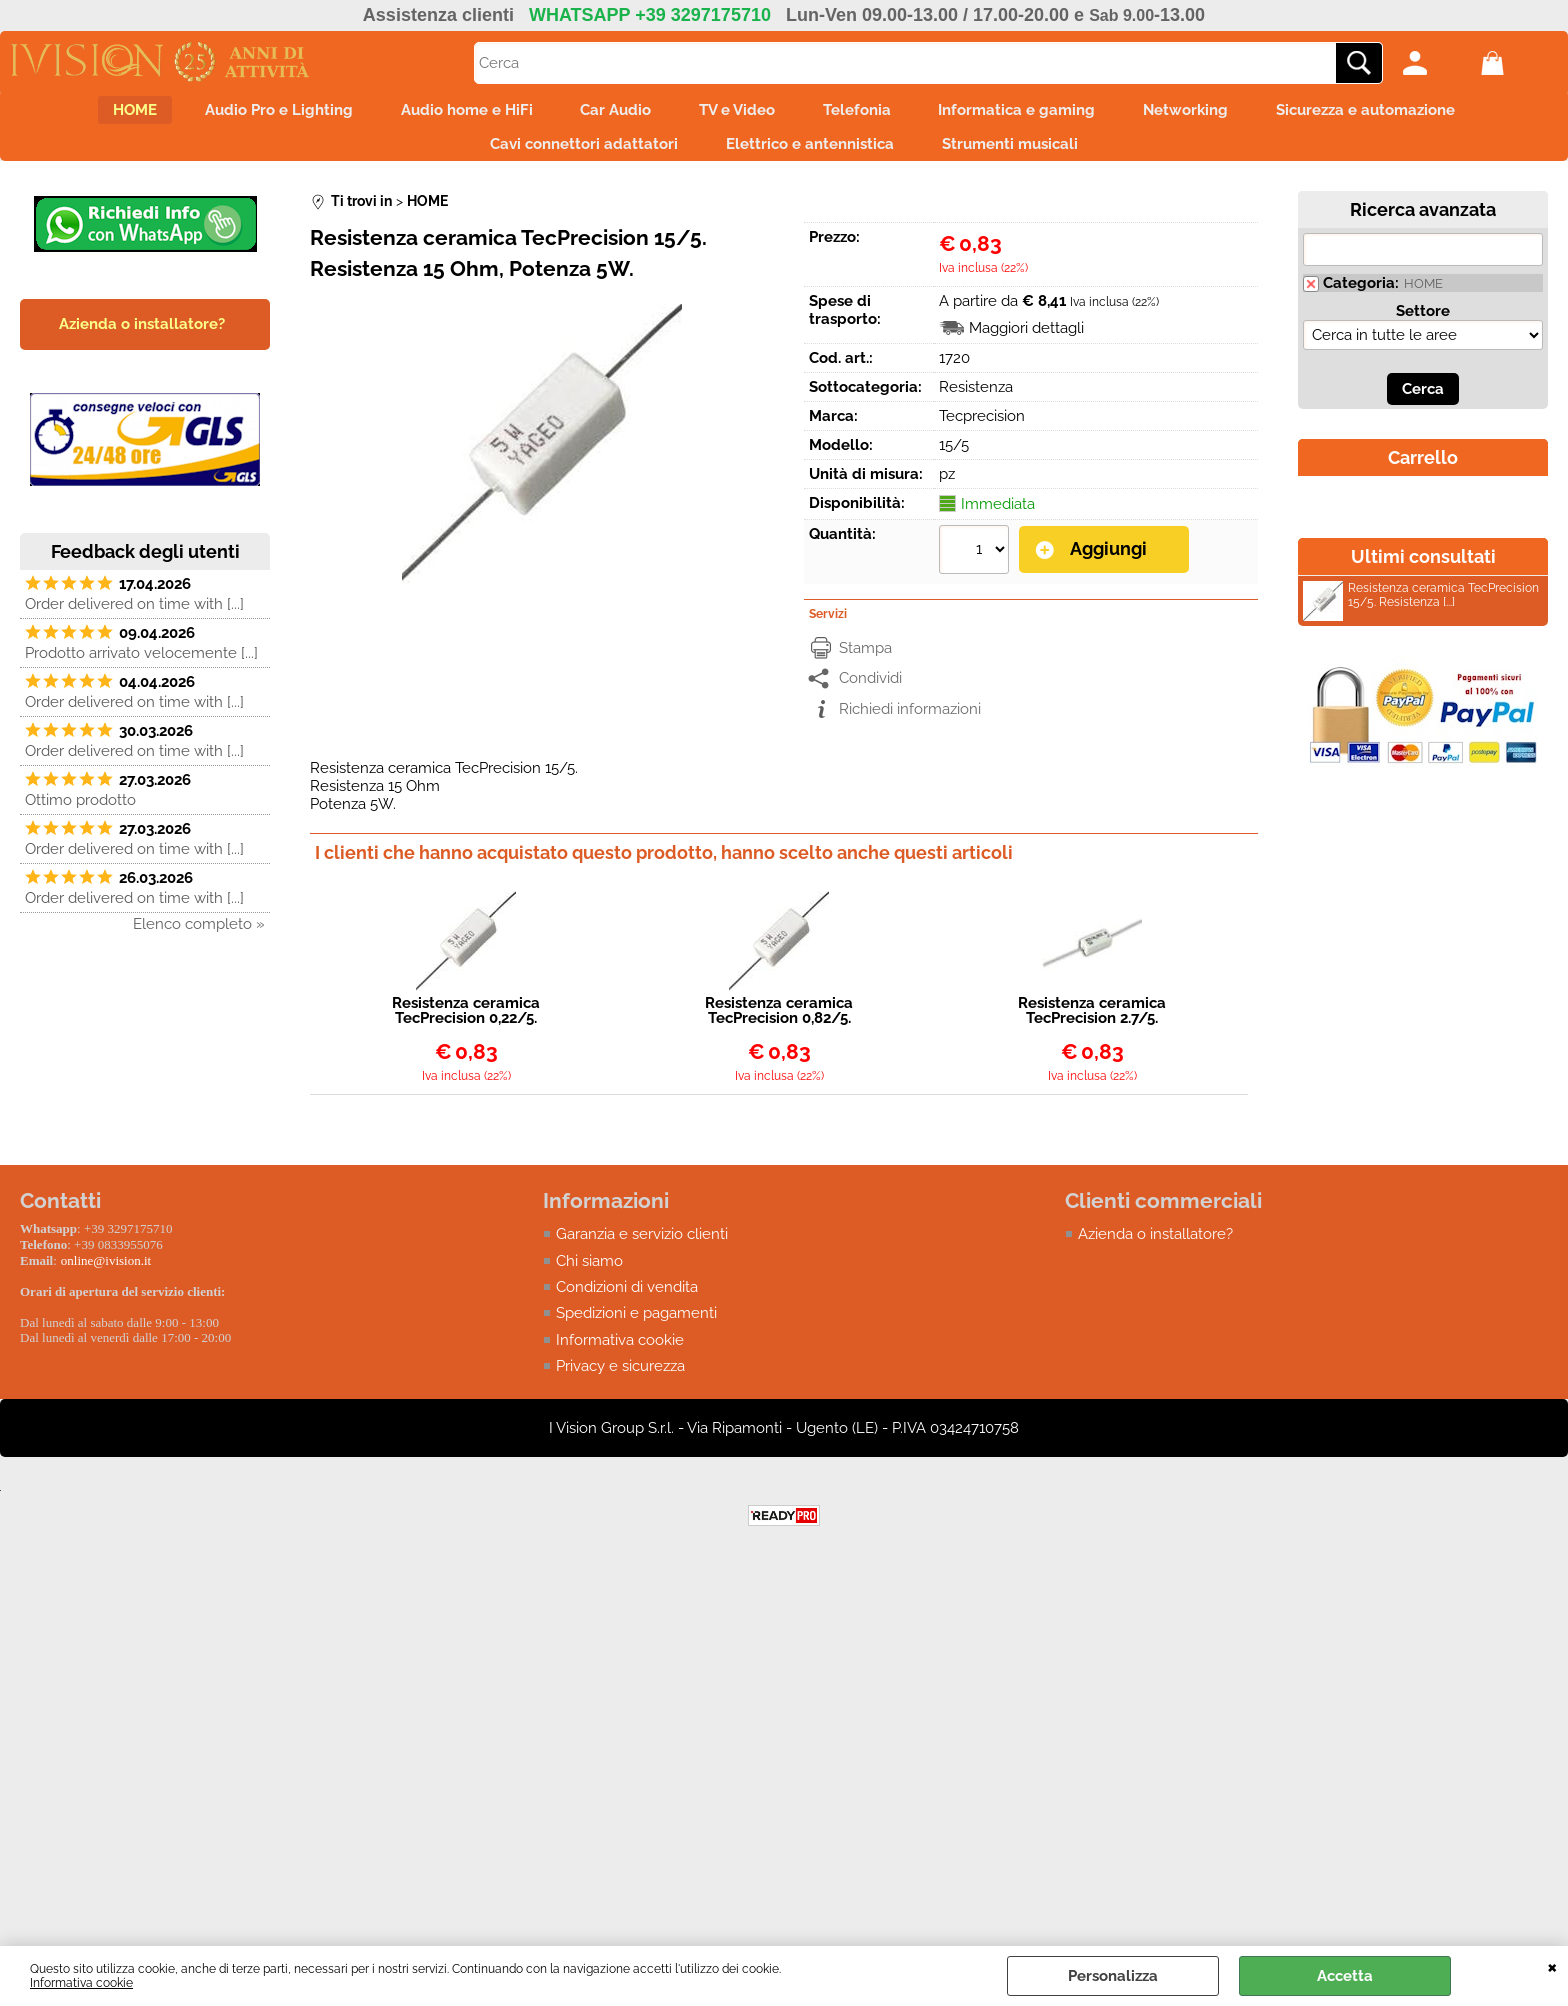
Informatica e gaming (1041, 114)
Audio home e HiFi (442, 114)
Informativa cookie (81, 1983)
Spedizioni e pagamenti (636, 1328)
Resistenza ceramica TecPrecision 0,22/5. (466, 1026)
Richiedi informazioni (910, 723)
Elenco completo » (199, 940)
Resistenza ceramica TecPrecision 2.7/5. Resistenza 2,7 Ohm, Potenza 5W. (1092, 1026)
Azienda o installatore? (1155, 1249)
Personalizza (1113, 1976)
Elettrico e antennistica (810, 156)
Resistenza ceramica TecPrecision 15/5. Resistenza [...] (1421, 614)
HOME (86, 114)
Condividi (870, 693)
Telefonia (869, 114)
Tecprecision (982, 432)
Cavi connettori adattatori (572, 156)
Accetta (1345, 1976)
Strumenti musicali (1022, 156)
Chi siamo (589, 1275)
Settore (1423, 327)
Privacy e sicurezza (620, 1381)
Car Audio (603, 114)
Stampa (865, 662)
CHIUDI (1552, 1966)
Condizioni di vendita (627, 1302)
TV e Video (737, 114)
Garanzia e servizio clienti (642, 1249)
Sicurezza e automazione (1414, 114)
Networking (1222, 114)
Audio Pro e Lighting (242, 114)
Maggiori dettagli (1026, 344)
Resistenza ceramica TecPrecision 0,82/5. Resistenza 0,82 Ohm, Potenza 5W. (779, 1026)
